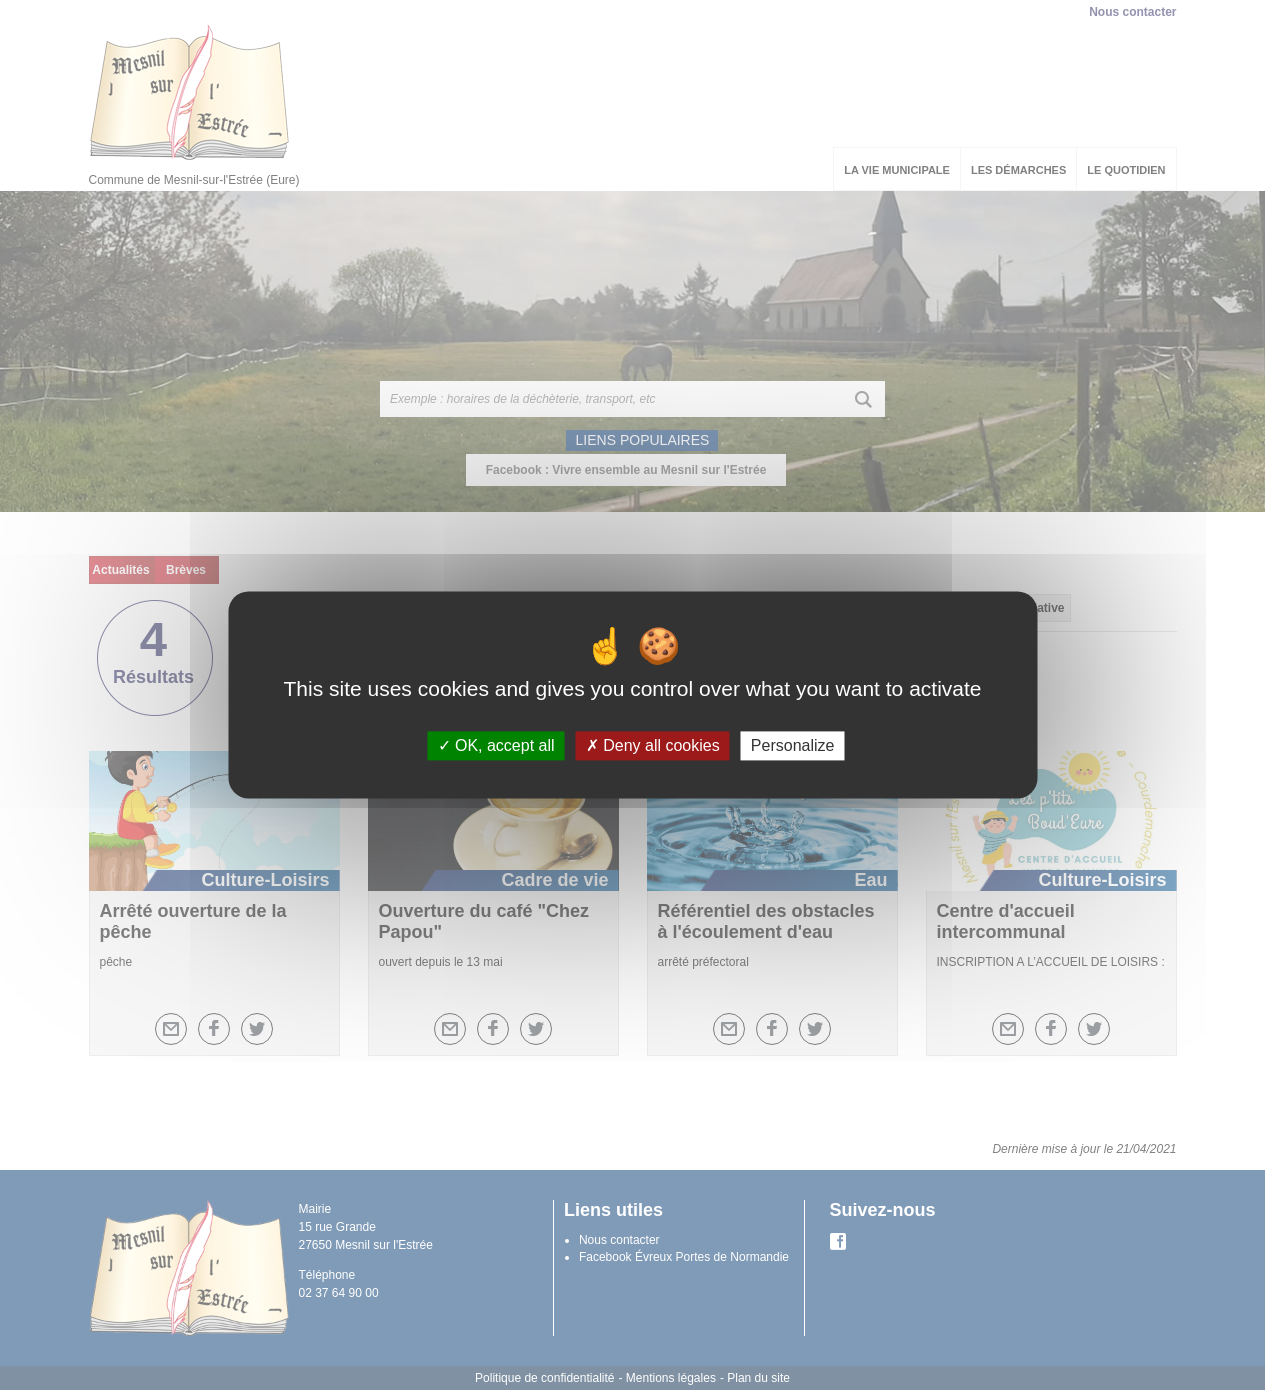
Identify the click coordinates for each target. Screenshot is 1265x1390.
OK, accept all (496, 745)
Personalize (793, 745)
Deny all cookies (653, 745)
